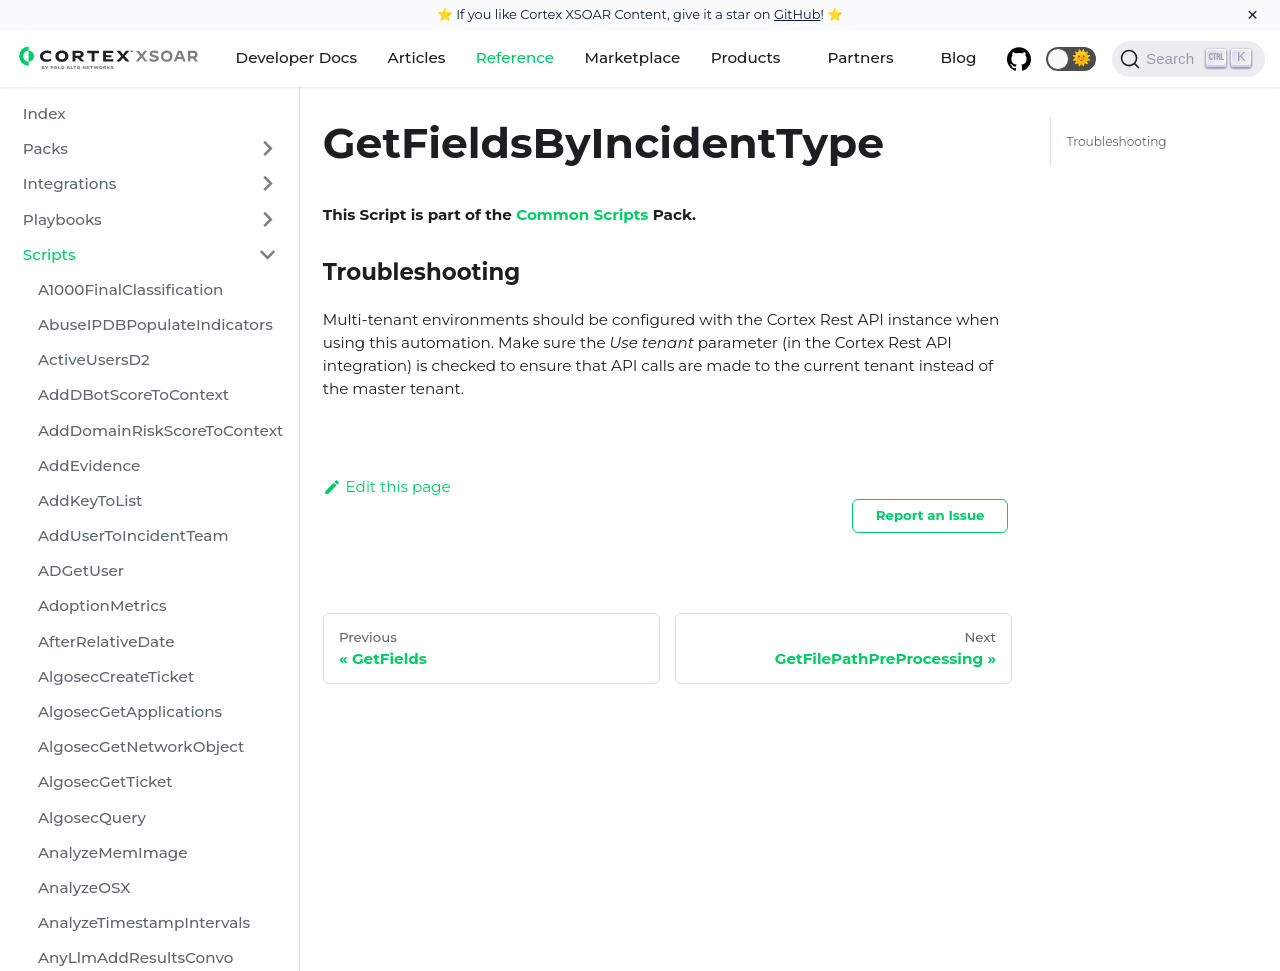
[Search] (1188, 59)
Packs (45, 148)
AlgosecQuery (92, 817)
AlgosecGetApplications (130, 711)
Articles (417, 57)
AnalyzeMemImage (113, 852)
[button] (1071, 59)
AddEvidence (89, 465)
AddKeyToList (90, 500)
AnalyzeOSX (84, 887)
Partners (860, 57)
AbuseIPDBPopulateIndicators (155, 324)
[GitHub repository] (1019, 59)
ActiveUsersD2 (94, 359)
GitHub (797, 14)
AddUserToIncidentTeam (133, 535)
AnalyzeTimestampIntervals (144, 922)
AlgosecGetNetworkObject (141, 746)
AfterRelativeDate (106, 641)
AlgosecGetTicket (105, 781)
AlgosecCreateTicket (116, 676)
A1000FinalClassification (130, 289)
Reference (515, 57)
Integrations (70, 183)
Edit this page (387, 486)
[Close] (1252, 15)
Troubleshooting (1116, 141)
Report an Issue (930, 515)
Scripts (49, 254)
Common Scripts (582, 214)
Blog (959, 57)
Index (44, 113)
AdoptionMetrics (102, 605)
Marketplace (633, 57)
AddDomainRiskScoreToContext (160, 430)
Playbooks (62, 219)
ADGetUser (81, 570)
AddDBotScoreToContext (133, 394)
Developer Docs (297, 57)
